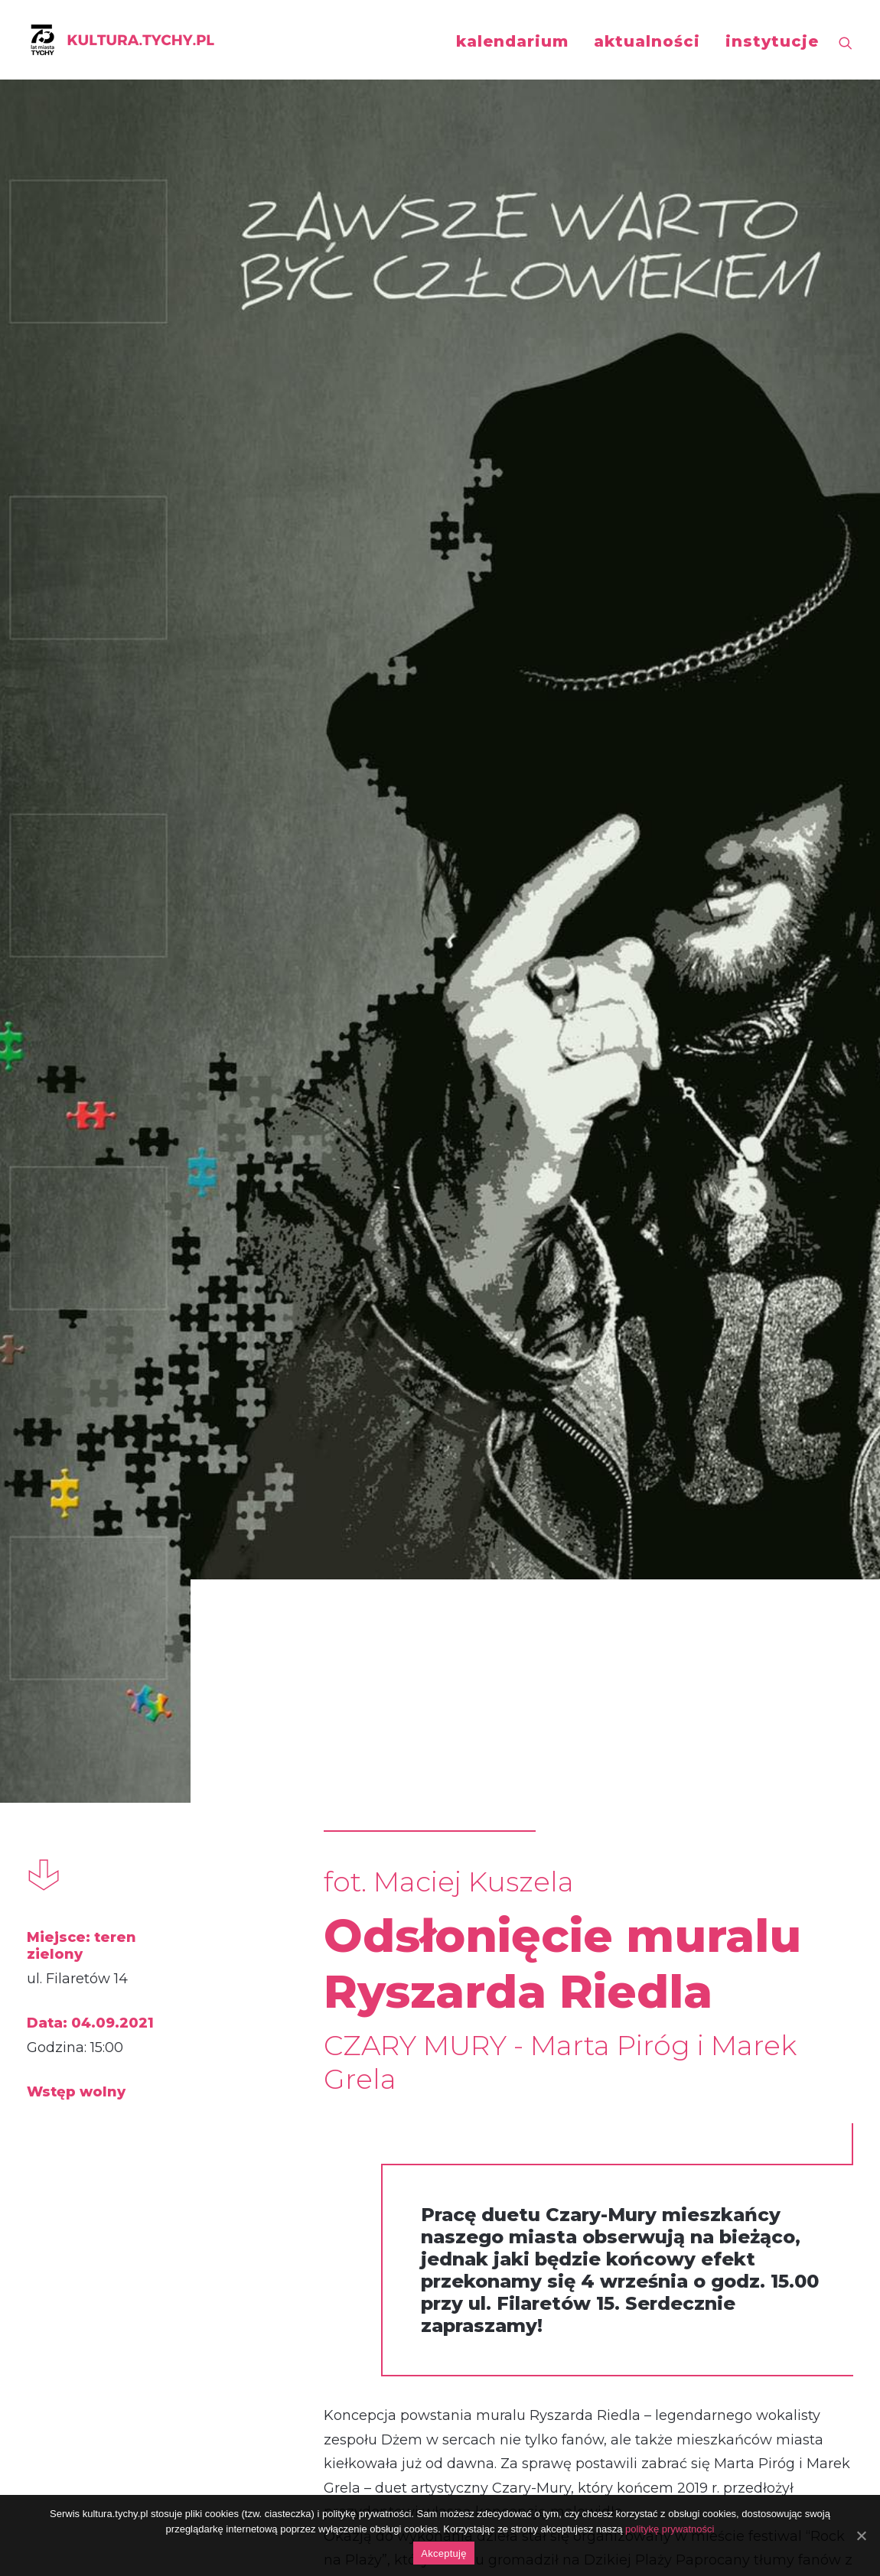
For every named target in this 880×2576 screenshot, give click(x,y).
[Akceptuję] (861, 2535)
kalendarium (512, 41)
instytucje (772, 41)
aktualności (647, 41)
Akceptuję (443, 2553)
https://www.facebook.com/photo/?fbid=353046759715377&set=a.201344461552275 (458, 2183)
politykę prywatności (669, 2529)
